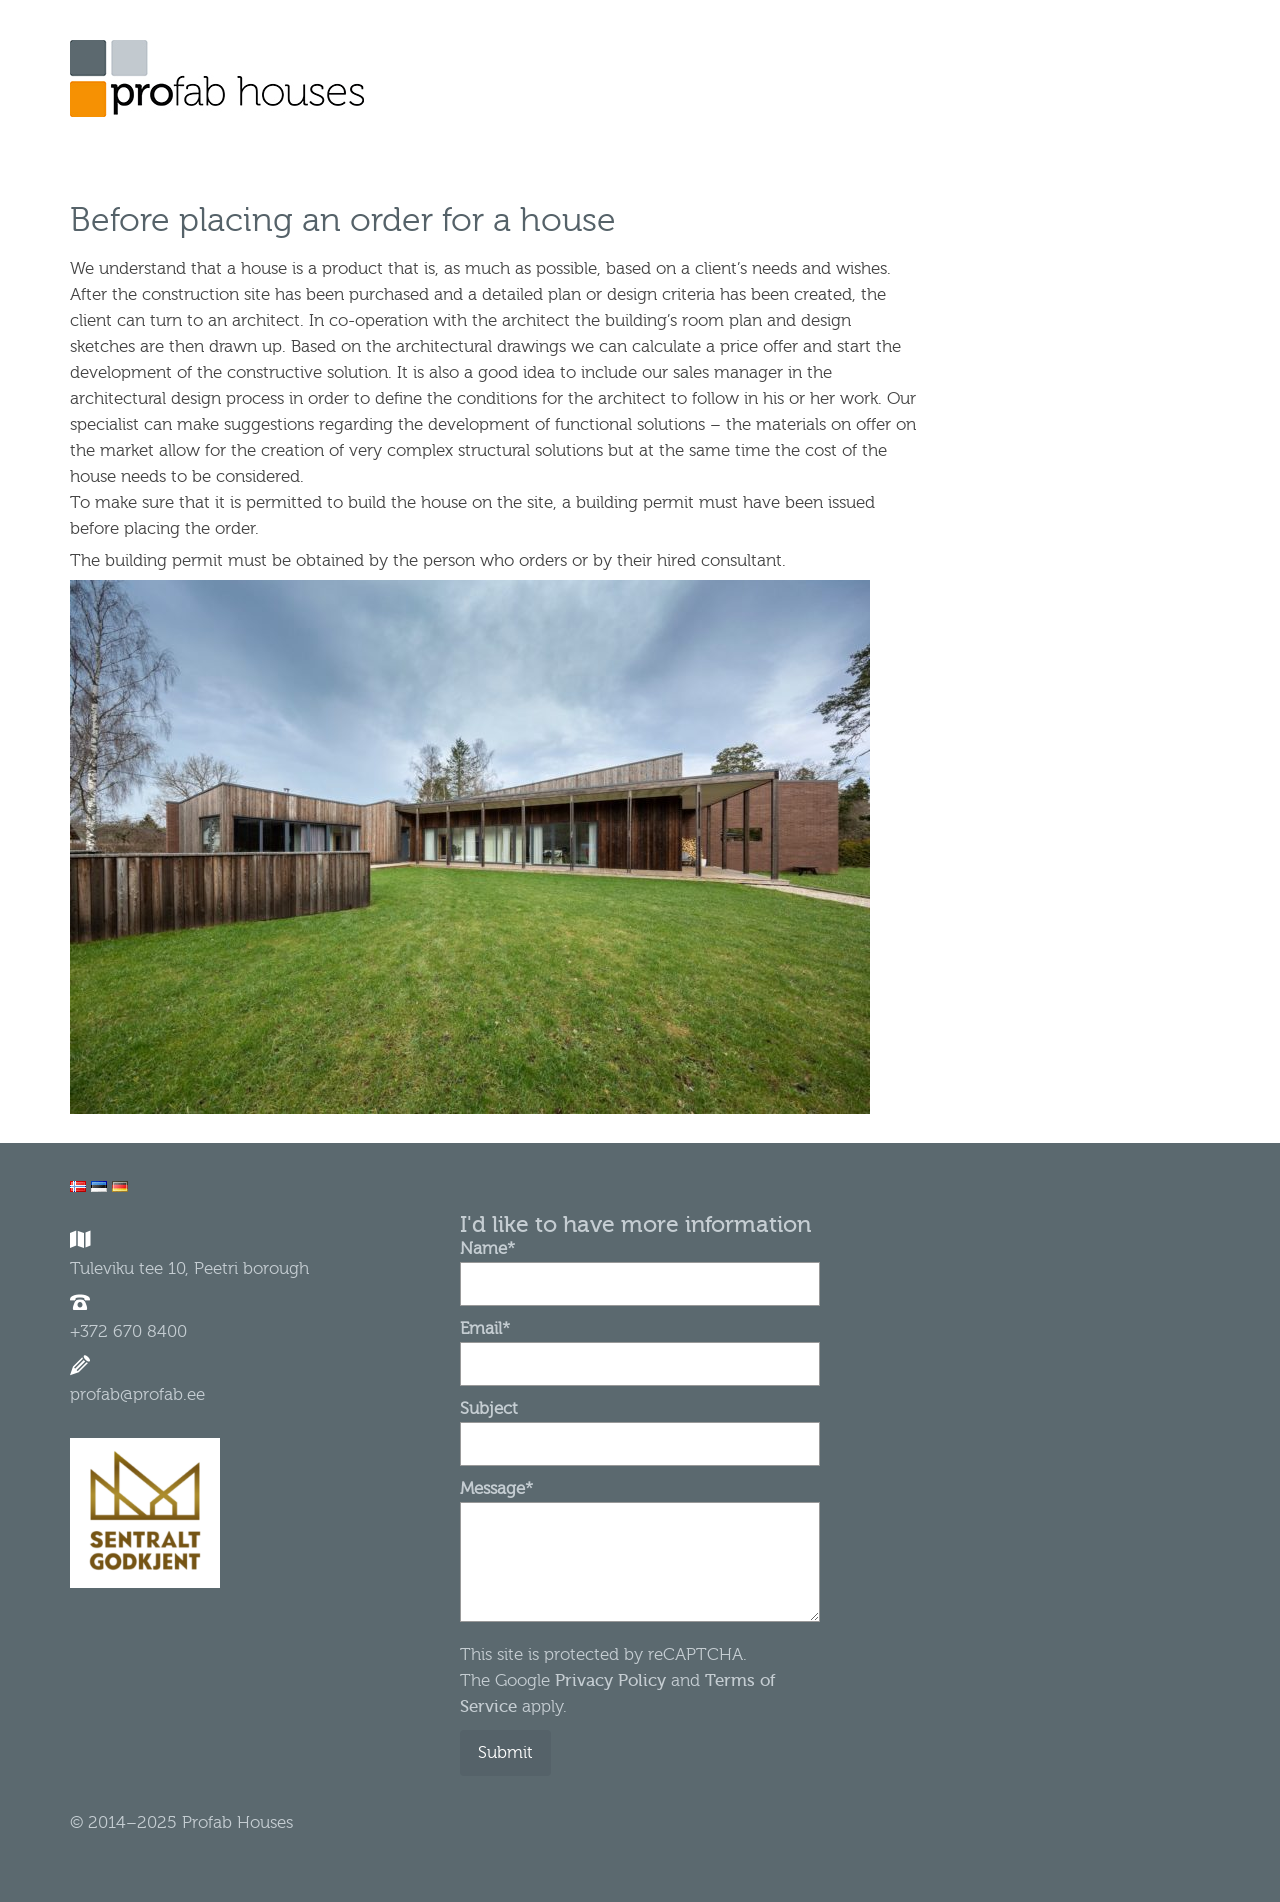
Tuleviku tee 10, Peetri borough (189, 1268)
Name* (640, 1266)
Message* (640, 1501)
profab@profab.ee (137, 1394)
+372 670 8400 (128, 1331)
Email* (640, 1346)
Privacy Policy (608, 1680)
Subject (640, 1426)
